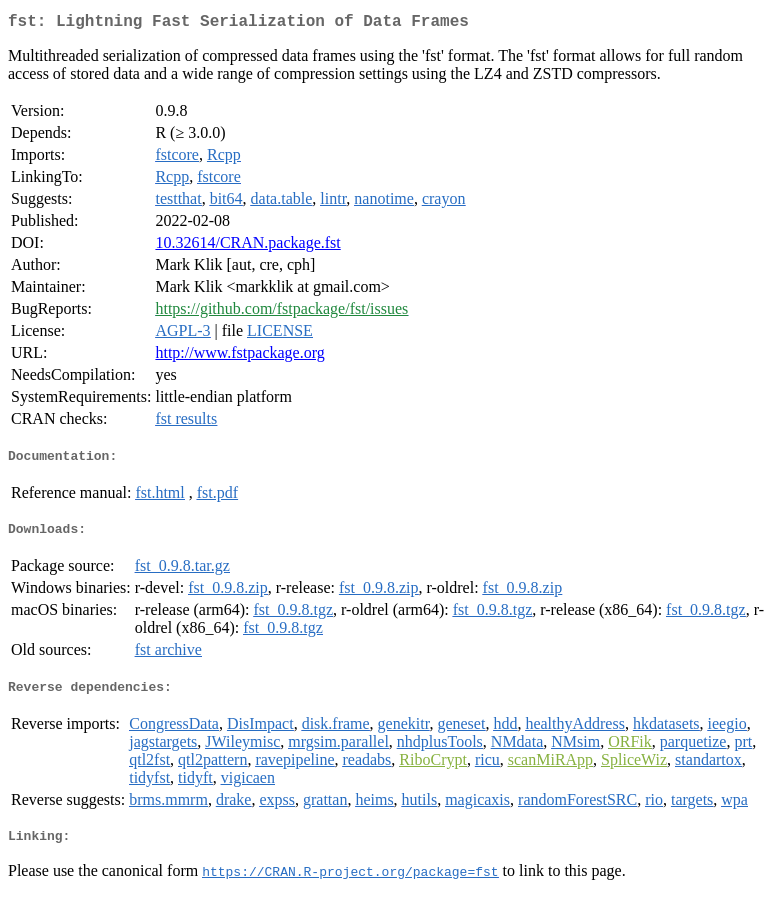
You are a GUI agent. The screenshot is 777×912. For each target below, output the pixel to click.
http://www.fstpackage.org (239, 356)
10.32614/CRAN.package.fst (247, 246)
